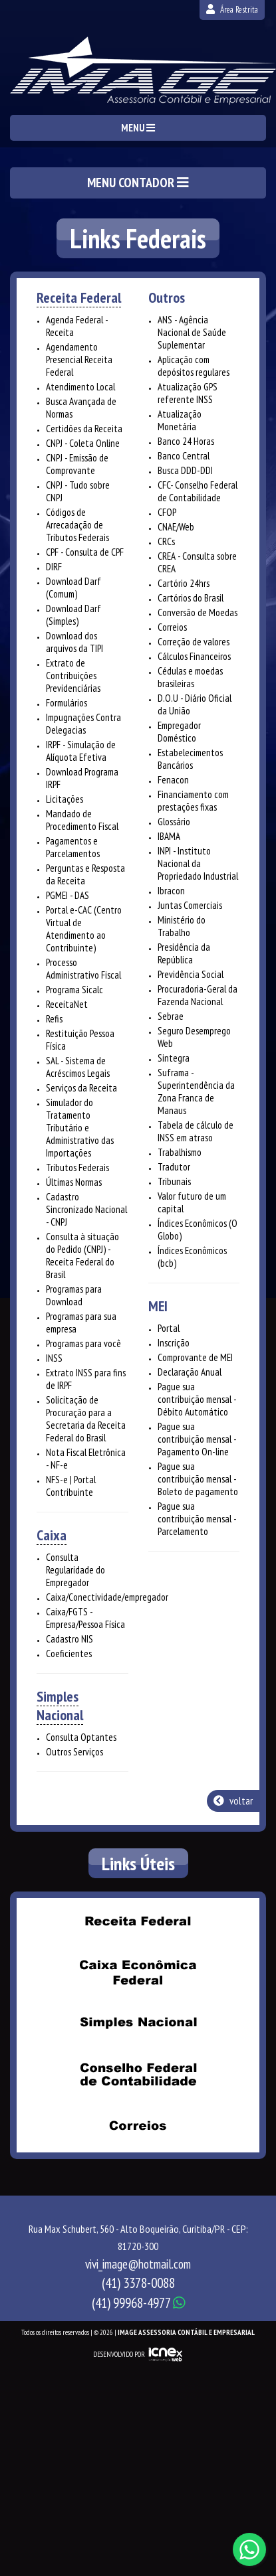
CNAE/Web (176, 527)
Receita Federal (79, 297)
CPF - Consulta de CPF (85, 552)
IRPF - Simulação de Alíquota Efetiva (81, 751)
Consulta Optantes (81, 1737)
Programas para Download (74, 1295)
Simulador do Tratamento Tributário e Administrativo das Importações (80, 1127)
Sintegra (174, 1058)
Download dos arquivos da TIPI (74, 642)
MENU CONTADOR (138, 182)
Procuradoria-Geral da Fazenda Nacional (197, 995)
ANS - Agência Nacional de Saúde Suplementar (192, 332)
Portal (169, 1328)
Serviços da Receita (81, 1088)
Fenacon (173, 779)
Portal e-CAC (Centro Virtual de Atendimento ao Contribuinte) (84, 929)
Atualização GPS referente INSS (187, 393)
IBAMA (169, 836)
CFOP (167, 512)
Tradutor (174, 1167)
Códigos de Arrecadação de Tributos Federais (77, 525)
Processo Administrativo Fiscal (83, 968)
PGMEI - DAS (67, 895)
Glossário (174, 821)
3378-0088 (138, 2283)
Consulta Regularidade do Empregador (75, 1570)
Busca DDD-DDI (185, 470)
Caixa (52, 1535)
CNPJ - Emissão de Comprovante (77, 464)
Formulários (66, 702)
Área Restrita (232, 9)
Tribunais (174, 1181)
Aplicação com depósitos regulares (193, 365)
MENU (138, 127)
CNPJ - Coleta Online (83, 443)
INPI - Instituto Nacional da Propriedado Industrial (198, 863)
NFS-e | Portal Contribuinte (71, 1485)
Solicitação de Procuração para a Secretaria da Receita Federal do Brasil (86, 1419)
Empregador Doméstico (179, 731)
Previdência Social (190, 974)
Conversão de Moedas (197, 612)
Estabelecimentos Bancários (190, 758)
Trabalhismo (180, 1152)
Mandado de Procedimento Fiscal (82, 820)
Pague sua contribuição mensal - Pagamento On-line (197, 1439)
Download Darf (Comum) (73, 587)
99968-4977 (138, 2303)
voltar (233, 1800)
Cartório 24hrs (183, 583)
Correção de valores (193, 641)
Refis (54, 1018)
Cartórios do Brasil (190, 598)
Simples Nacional (60, 1705)
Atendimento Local (80, 386)
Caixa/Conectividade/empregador (107, 1597)
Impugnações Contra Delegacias (83, 723)
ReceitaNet (67, 1004)
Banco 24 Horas (186, 441)
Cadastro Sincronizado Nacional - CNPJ (86, 1209)
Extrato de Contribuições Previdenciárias (73, 675)
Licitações (64, 799)
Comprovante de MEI (195, 1357)
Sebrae (171, 1016)
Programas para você (83, 1343)
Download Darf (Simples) (73, 614)
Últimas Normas (74, 1182)
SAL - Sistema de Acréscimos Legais (78, 1067)
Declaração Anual (189, 1372)
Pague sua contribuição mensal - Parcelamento (197, 1519)
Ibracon (171, 890)
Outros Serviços (74, 1751)
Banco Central (183, 455)
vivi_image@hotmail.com (138, 2264)
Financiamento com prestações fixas (193, 800)
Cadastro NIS (69, 1639)
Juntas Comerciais (190, 905)
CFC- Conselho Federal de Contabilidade (197, 491)
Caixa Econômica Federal (138, 1972)
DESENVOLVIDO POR (119, 2354)
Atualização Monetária (180, 420)
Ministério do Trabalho (182, 926)
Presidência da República (184, 953)
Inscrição (174, 1342)
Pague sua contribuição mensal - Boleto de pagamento (198, 1479)
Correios (172, 627)
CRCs (166, 541)
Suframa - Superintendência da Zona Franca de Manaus (196, 1091)
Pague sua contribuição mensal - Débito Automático (197, 1399)
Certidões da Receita (84, 428)
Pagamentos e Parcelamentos (73, 847)
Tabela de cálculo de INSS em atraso (195, 1131)
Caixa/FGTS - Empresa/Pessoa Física (85, 1618)
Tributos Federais (77, 1167)
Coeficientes (69, 1653)
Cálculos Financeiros (194, 656)
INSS (54, 1358)
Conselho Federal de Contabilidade (138, 2075)
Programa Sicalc (74, 989)
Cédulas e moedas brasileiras (190, 677)
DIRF (54, 566)
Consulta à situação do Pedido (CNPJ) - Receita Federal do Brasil (82, 1255)
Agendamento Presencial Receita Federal (79, 359)
